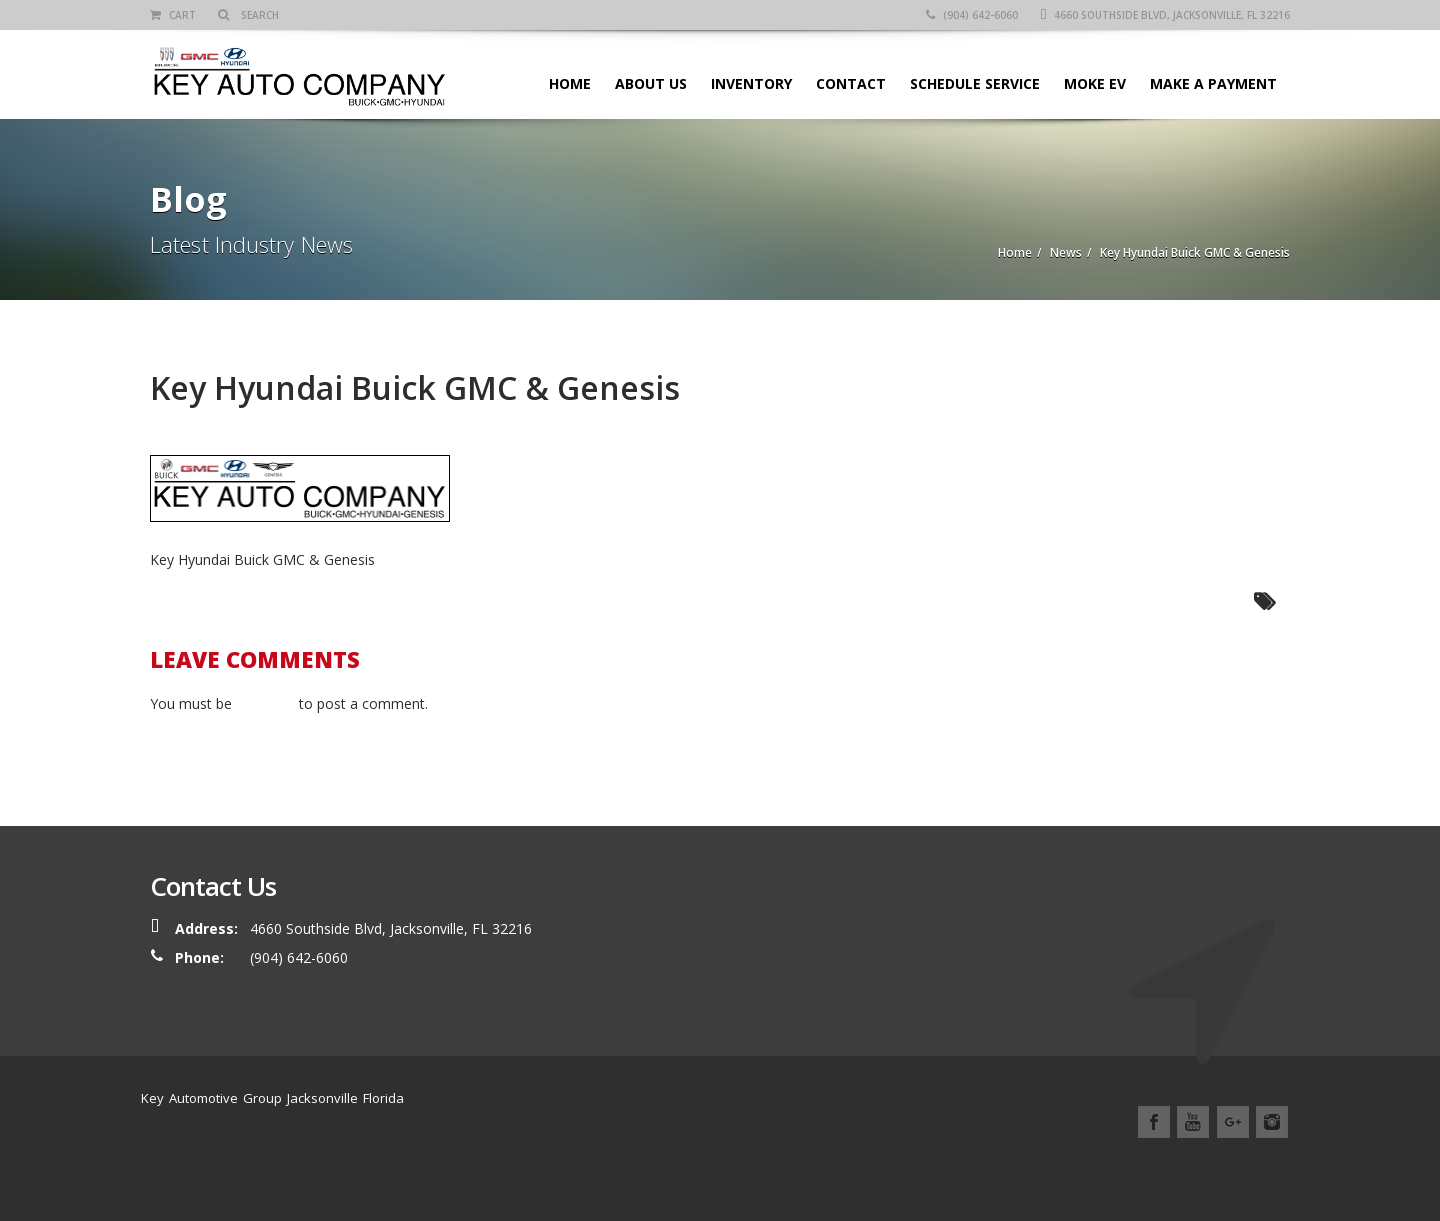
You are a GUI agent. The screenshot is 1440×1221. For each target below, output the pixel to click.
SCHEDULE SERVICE (975, 83)
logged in (265, 703)
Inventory (751, 83)
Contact (851, 83)
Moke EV (1095, 83)
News (1096, 1168)
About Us (651, 83)
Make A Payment (1213, 83)
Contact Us (1250, 1168)
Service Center (1010, 1168)
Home (570, 83)
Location (1164, 1168)
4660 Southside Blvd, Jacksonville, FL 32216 (1165, 15)
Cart (173, 15)
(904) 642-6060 (972, 15)
